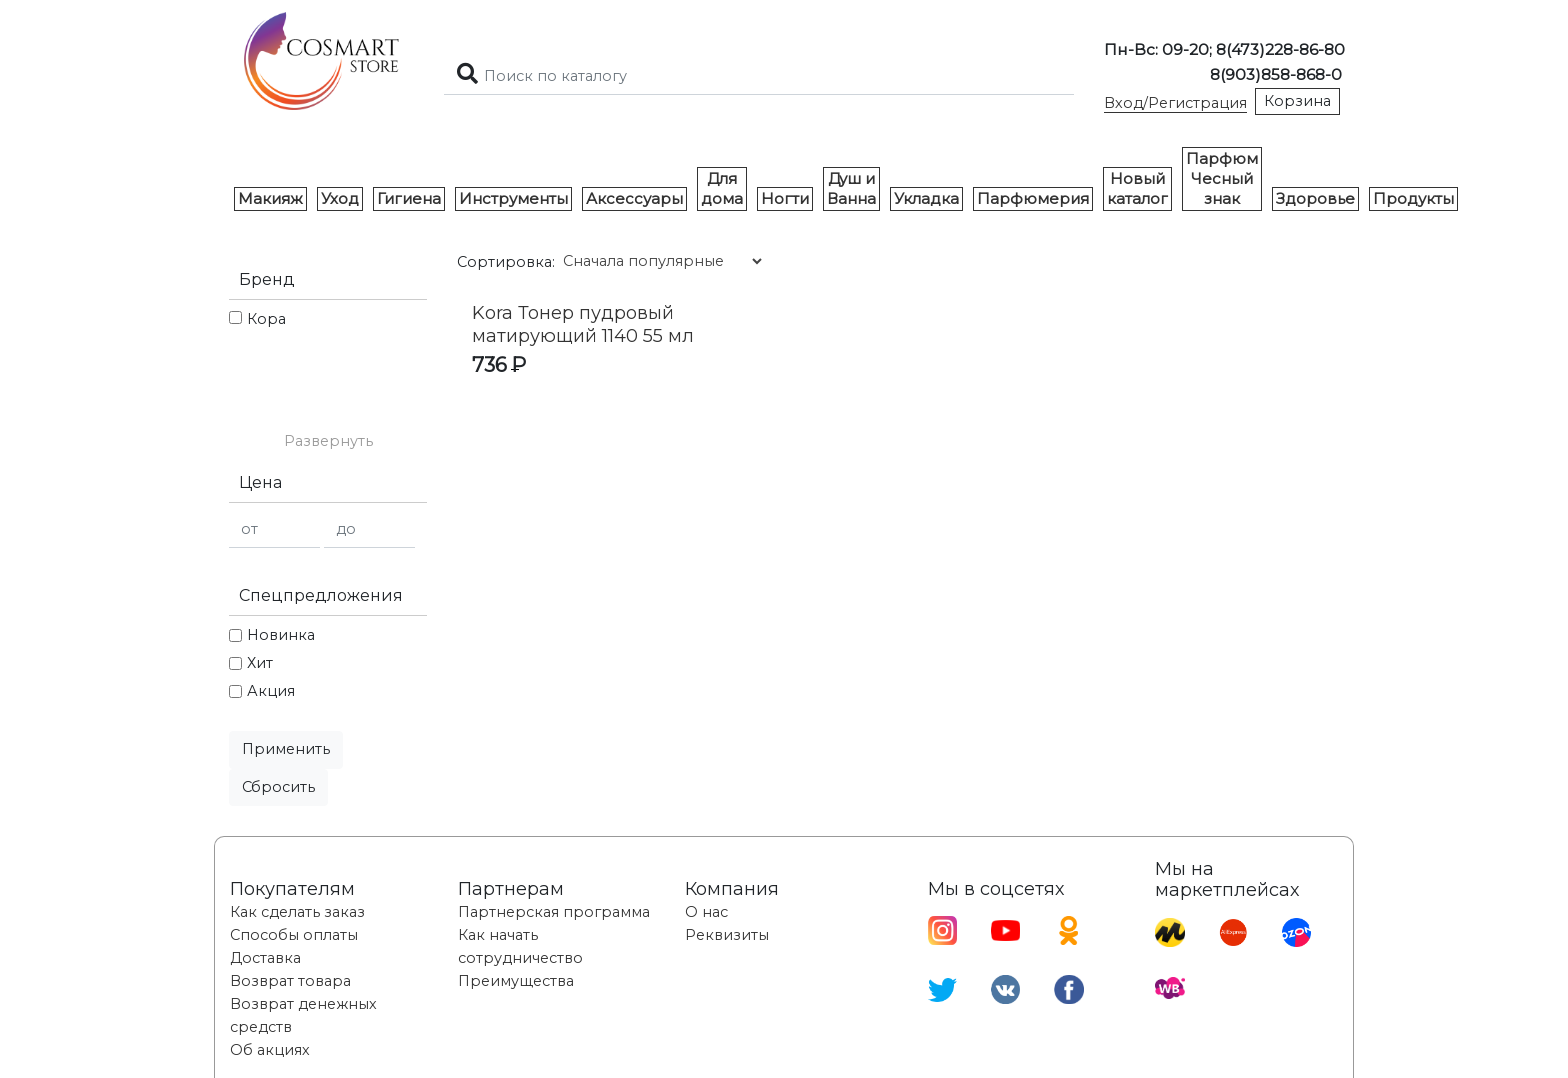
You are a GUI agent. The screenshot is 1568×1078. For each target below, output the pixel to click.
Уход (340, 198)
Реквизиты (727, 935)
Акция (271, 691)
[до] (369, 529)
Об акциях (270, 1050)
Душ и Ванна (851, 188)
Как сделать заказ (297, 912)
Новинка (281, 635)
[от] (274, 529)
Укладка (926, 198)
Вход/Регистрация (1175, 103)
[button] (328, 441)
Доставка (265, 958)
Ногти (785, 198)
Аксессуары (634, 198)
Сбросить (278, 787)
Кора (266, 319)
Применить (286, 749)
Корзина (1297, 101)
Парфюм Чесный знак (1222, 178)
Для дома (722, 188)
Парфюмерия (1033, 198)
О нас (706, 912)
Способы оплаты (294, 935)
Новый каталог (1137, 188)
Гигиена (409, 198)
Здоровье (1315, 198)
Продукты (1413, 198)
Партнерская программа (554, 912)
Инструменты (513, 198)
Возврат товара (290, 981)
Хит (260, 663)
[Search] (759, 76)
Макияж (270, 198)
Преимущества (516, 981)
